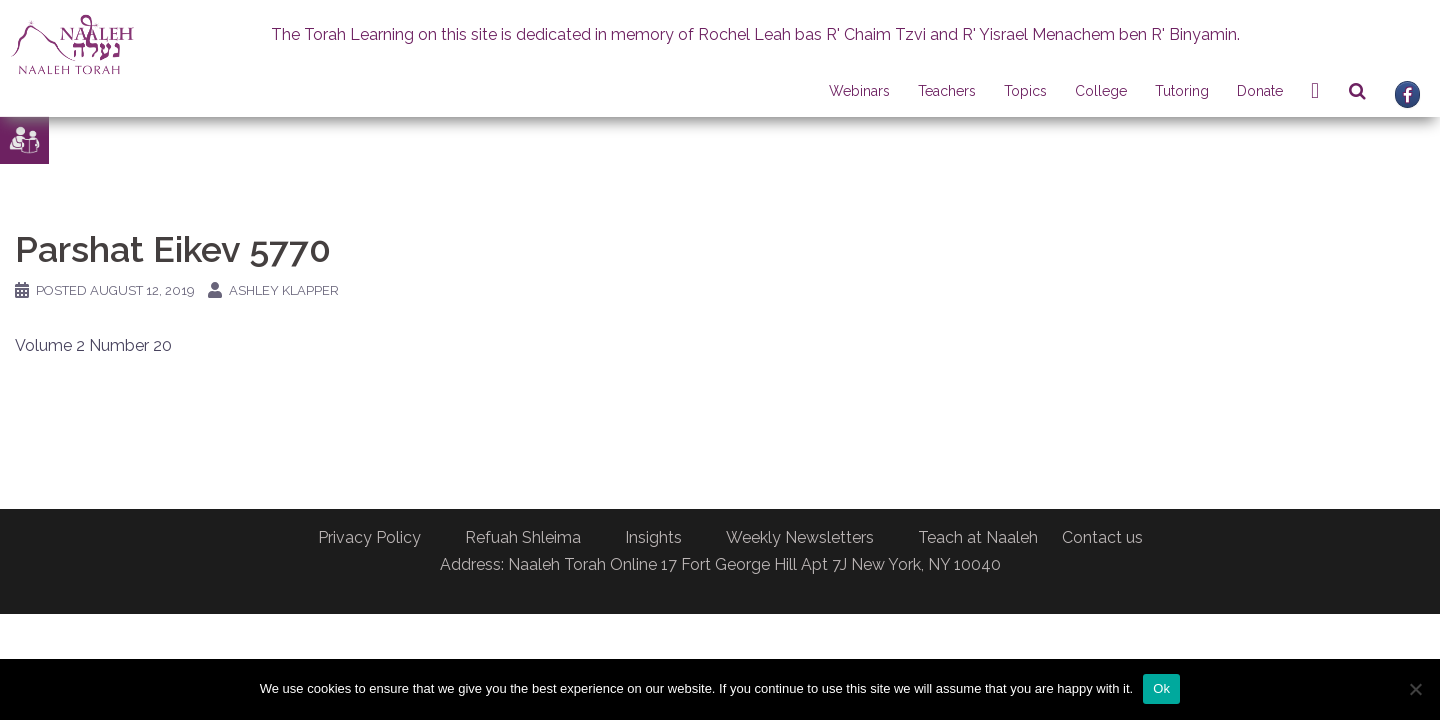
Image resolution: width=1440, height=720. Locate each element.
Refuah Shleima (523, 537)
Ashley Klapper (284, 290)
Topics (1025, 91)
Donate (1260, 91)
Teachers (947, 91)
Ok (1161, 688)
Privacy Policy (369, 537)
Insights (653, 537)
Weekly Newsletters (800, 537)
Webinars (859, 91)
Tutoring (1182, 91)
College (1101, 91)
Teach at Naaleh (978, 537)
